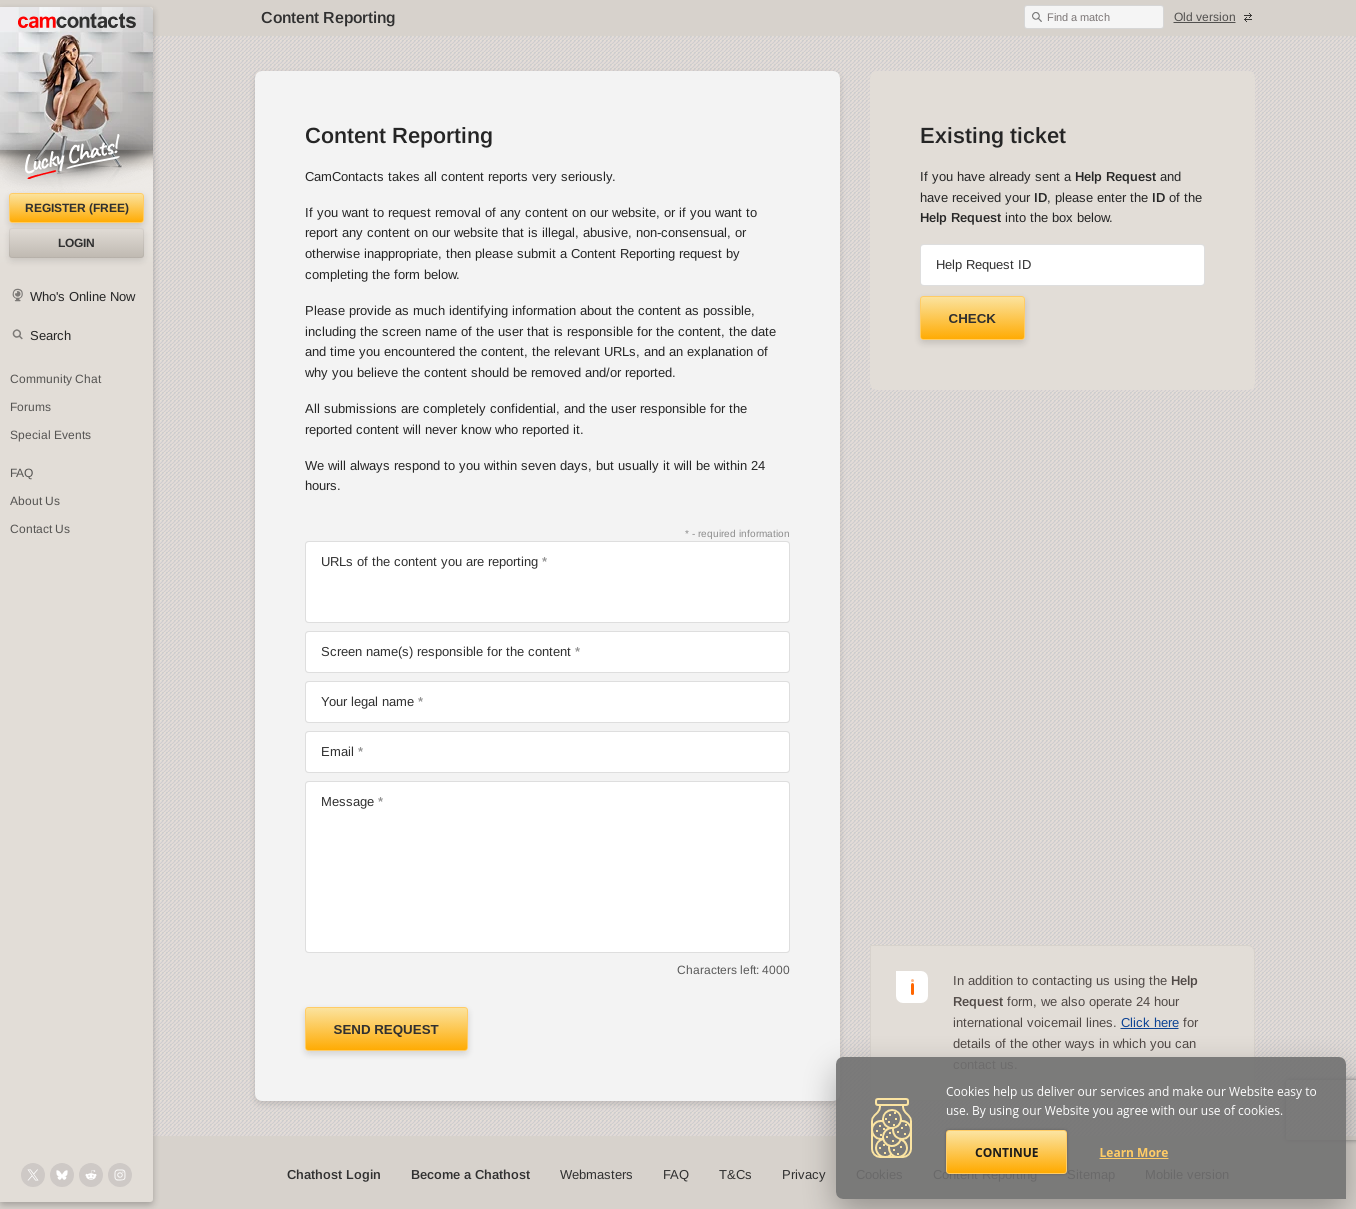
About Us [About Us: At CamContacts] (35, 501)
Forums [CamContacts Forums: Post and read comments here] (30, 407)
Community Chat (55, 379)
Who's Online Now (82, 296)
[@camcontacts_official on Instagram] (120, 1175)
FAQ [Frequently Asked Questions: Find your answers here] (21, 473)
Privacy (804, 1174)
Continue (1006, 1152)
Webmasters (596, 1174)
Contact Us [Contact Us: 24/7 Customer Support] (40, 529)
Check (972, 318)
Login (76, 243)
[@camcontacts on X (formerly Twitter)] (33, 1175)
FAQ (676, 1174)
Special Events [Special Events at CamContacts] (50, 435)
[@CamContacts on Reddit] (91, 1175)
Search (50, 335)
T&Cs (735, 1174)
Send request (386, 1029)
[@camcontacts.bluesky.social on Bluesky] (62, 1175)
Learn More (1134, 1152)
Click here (1150, 1022)
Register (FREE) (77, 208)
